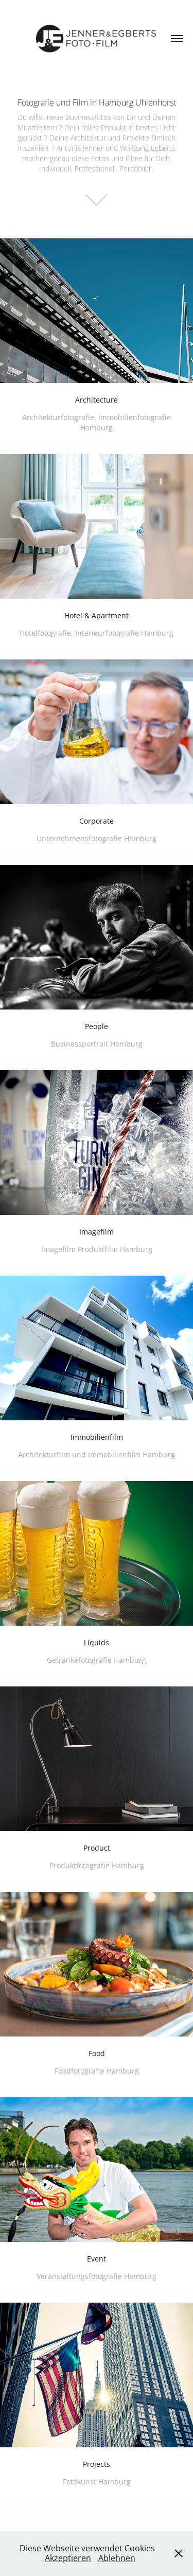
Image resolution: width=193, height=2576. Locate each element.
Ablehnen (116, 2558)
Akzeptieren (68, 2558)
